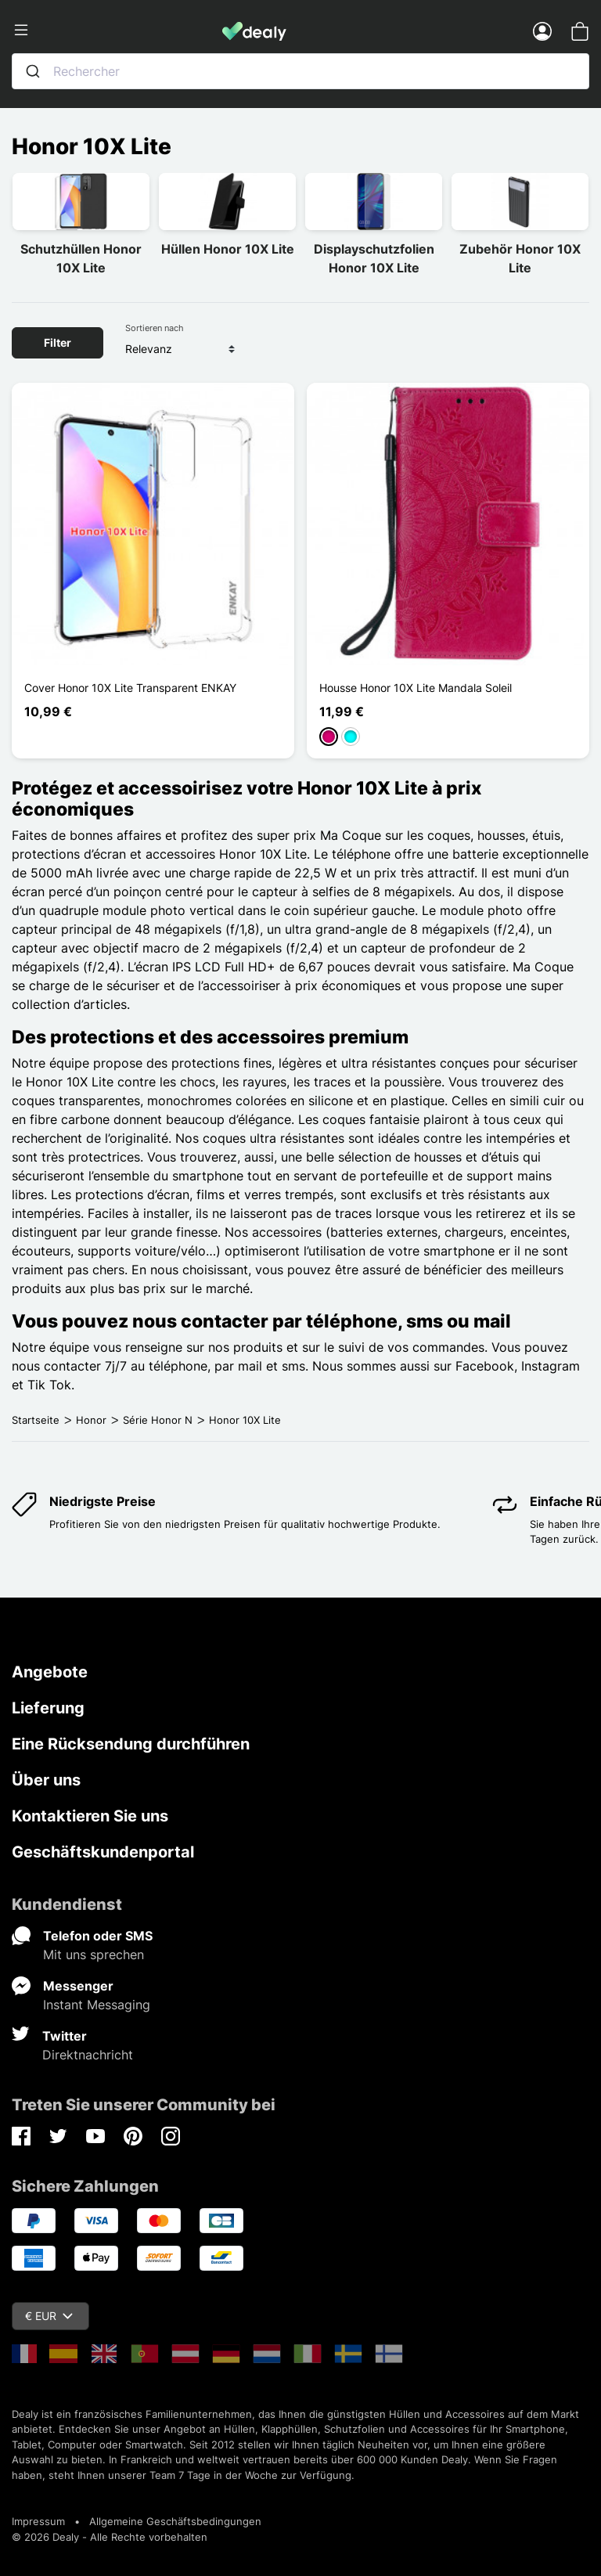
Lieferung (48, 1708)
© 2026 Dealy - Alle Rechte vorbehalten (109, 2537)
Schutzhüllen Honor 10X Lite (81, 258)
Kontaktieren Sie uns (90, 1816)
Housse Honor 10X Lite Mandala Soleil (415, 687)
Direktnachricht (87, 2055)
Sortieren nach (154, 327)
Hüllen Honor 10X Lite (227, 249)
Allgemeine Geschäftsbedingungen (175, 2521)
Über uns (46, 1780)
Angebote (50, 1672)
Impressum (38, 2521)
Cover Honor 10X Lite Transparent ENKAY (130, 687)
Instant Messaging (96, 2004)
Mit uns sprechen (93, 1954)
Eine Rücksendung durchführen (131, 1744)
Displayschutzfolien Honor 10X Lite (374, 258)
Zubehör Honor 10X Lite (520, 258)
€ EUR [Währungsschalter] (49, 2315)
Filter (57, 342)
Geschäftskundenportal (103, 1852)
